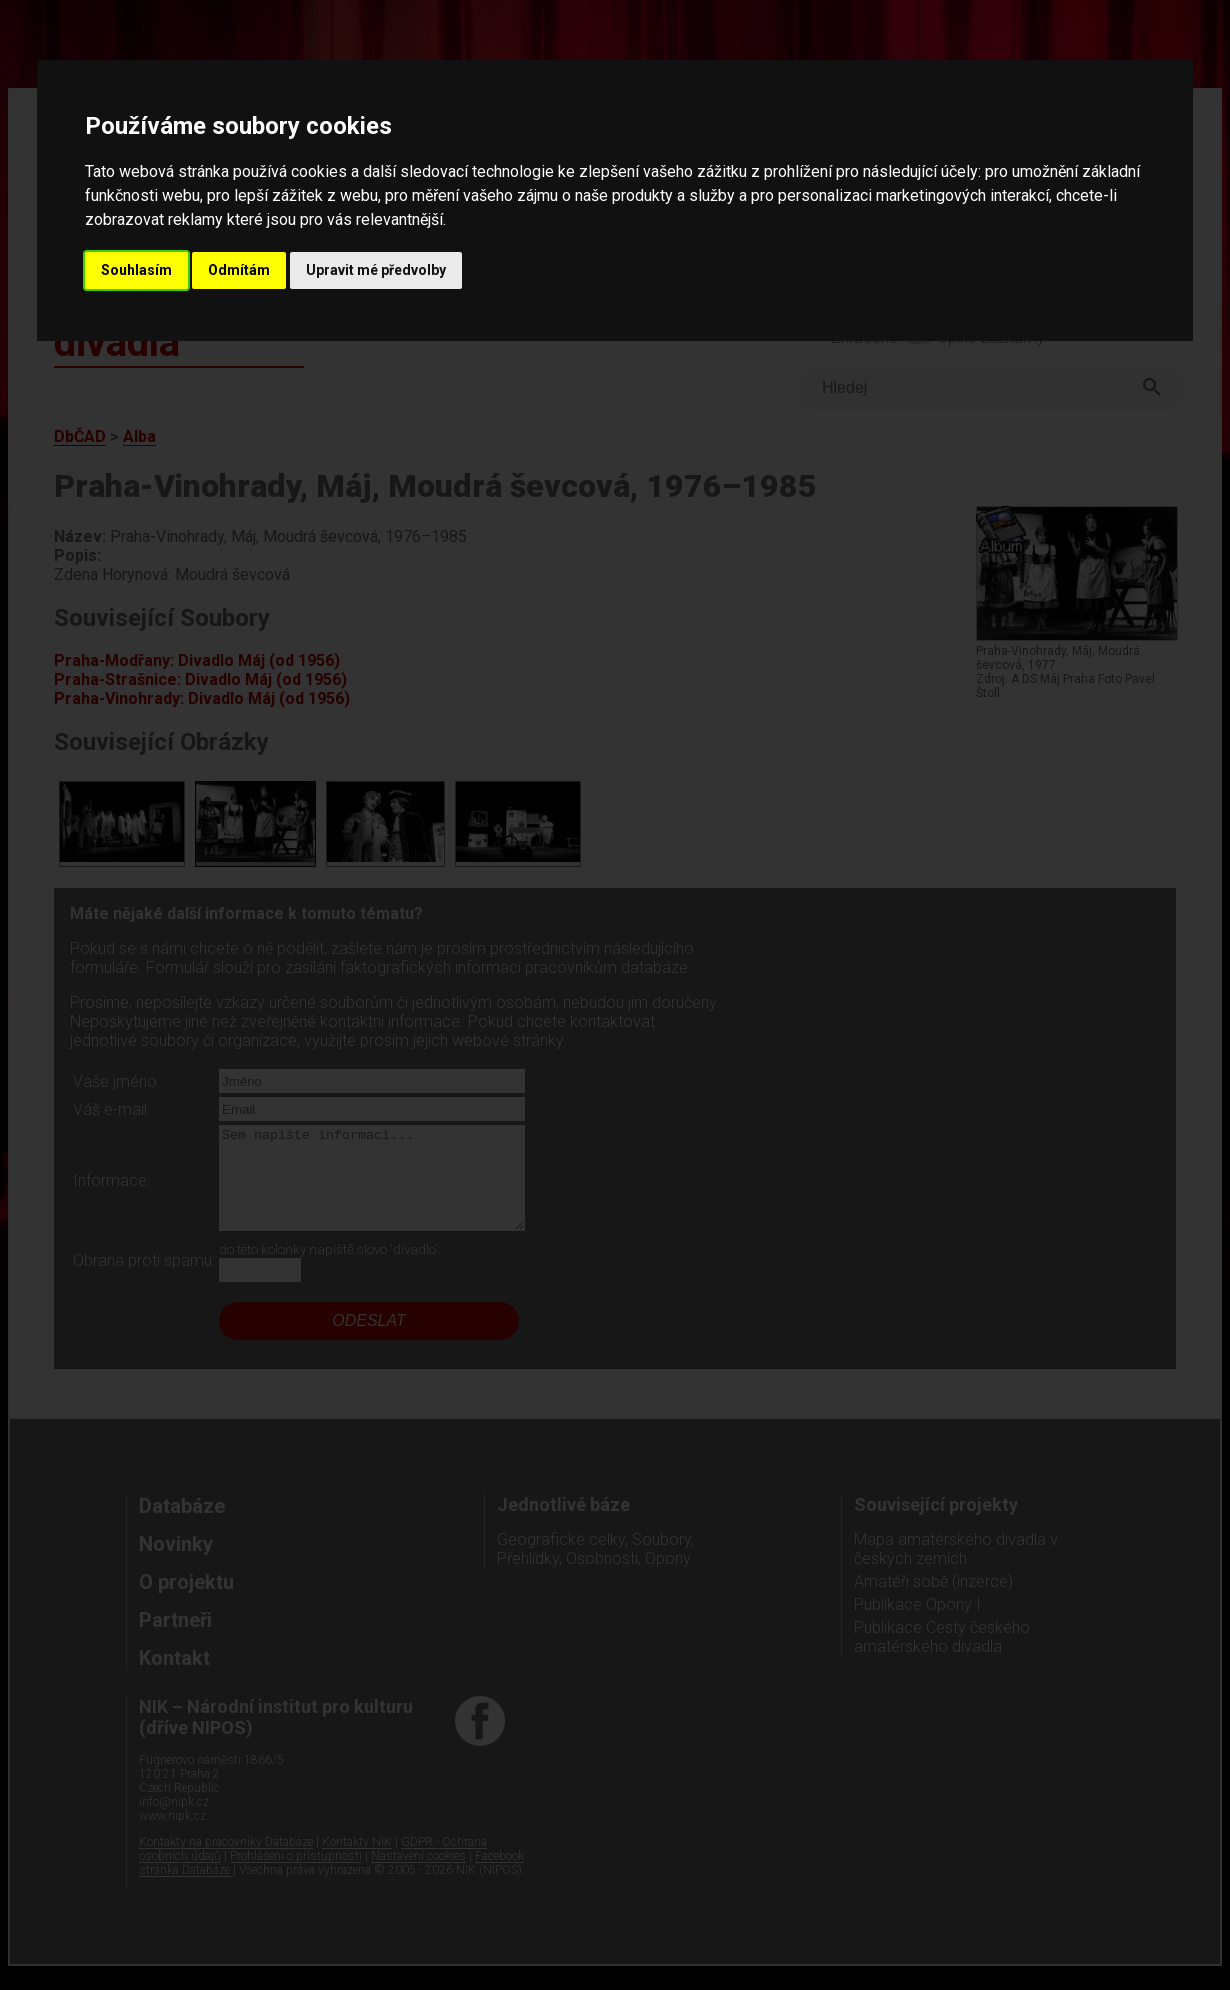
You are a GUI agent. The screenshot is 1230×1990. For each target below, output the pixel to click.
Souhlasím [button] (136, 270)
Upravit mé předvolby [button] (376, 270)
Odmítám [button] (239, 270)
